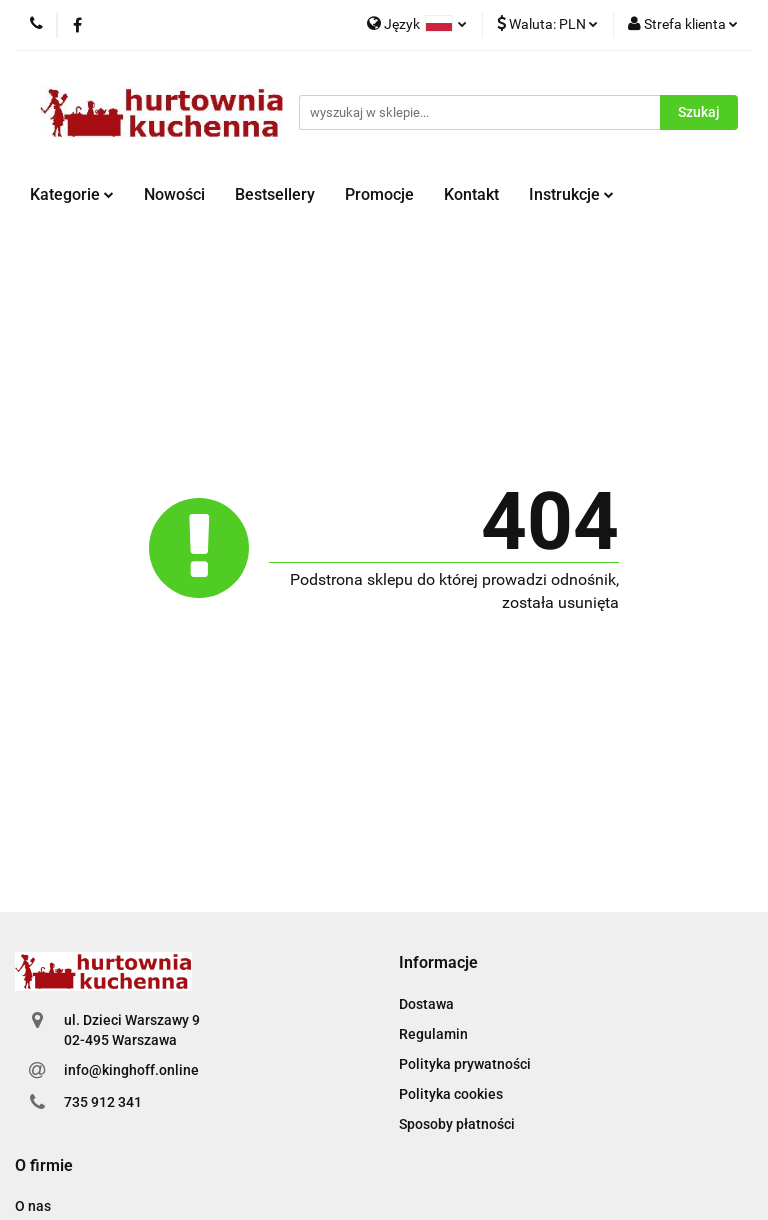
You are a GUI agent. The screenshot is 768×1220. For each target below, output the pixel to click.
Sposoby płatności (457, 1124)
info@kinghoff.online (131, 1070)
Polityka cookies (451, 1094)
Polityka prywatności (465, 1064)
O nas (33, 1206)
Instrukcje (571, 194)
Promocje (379, 194)
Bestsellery (275, 194)
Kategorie (72, 194)
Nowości (174, 194)
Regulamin (433, 1034)
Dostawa (426, 1004)
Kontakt (471, 194)
